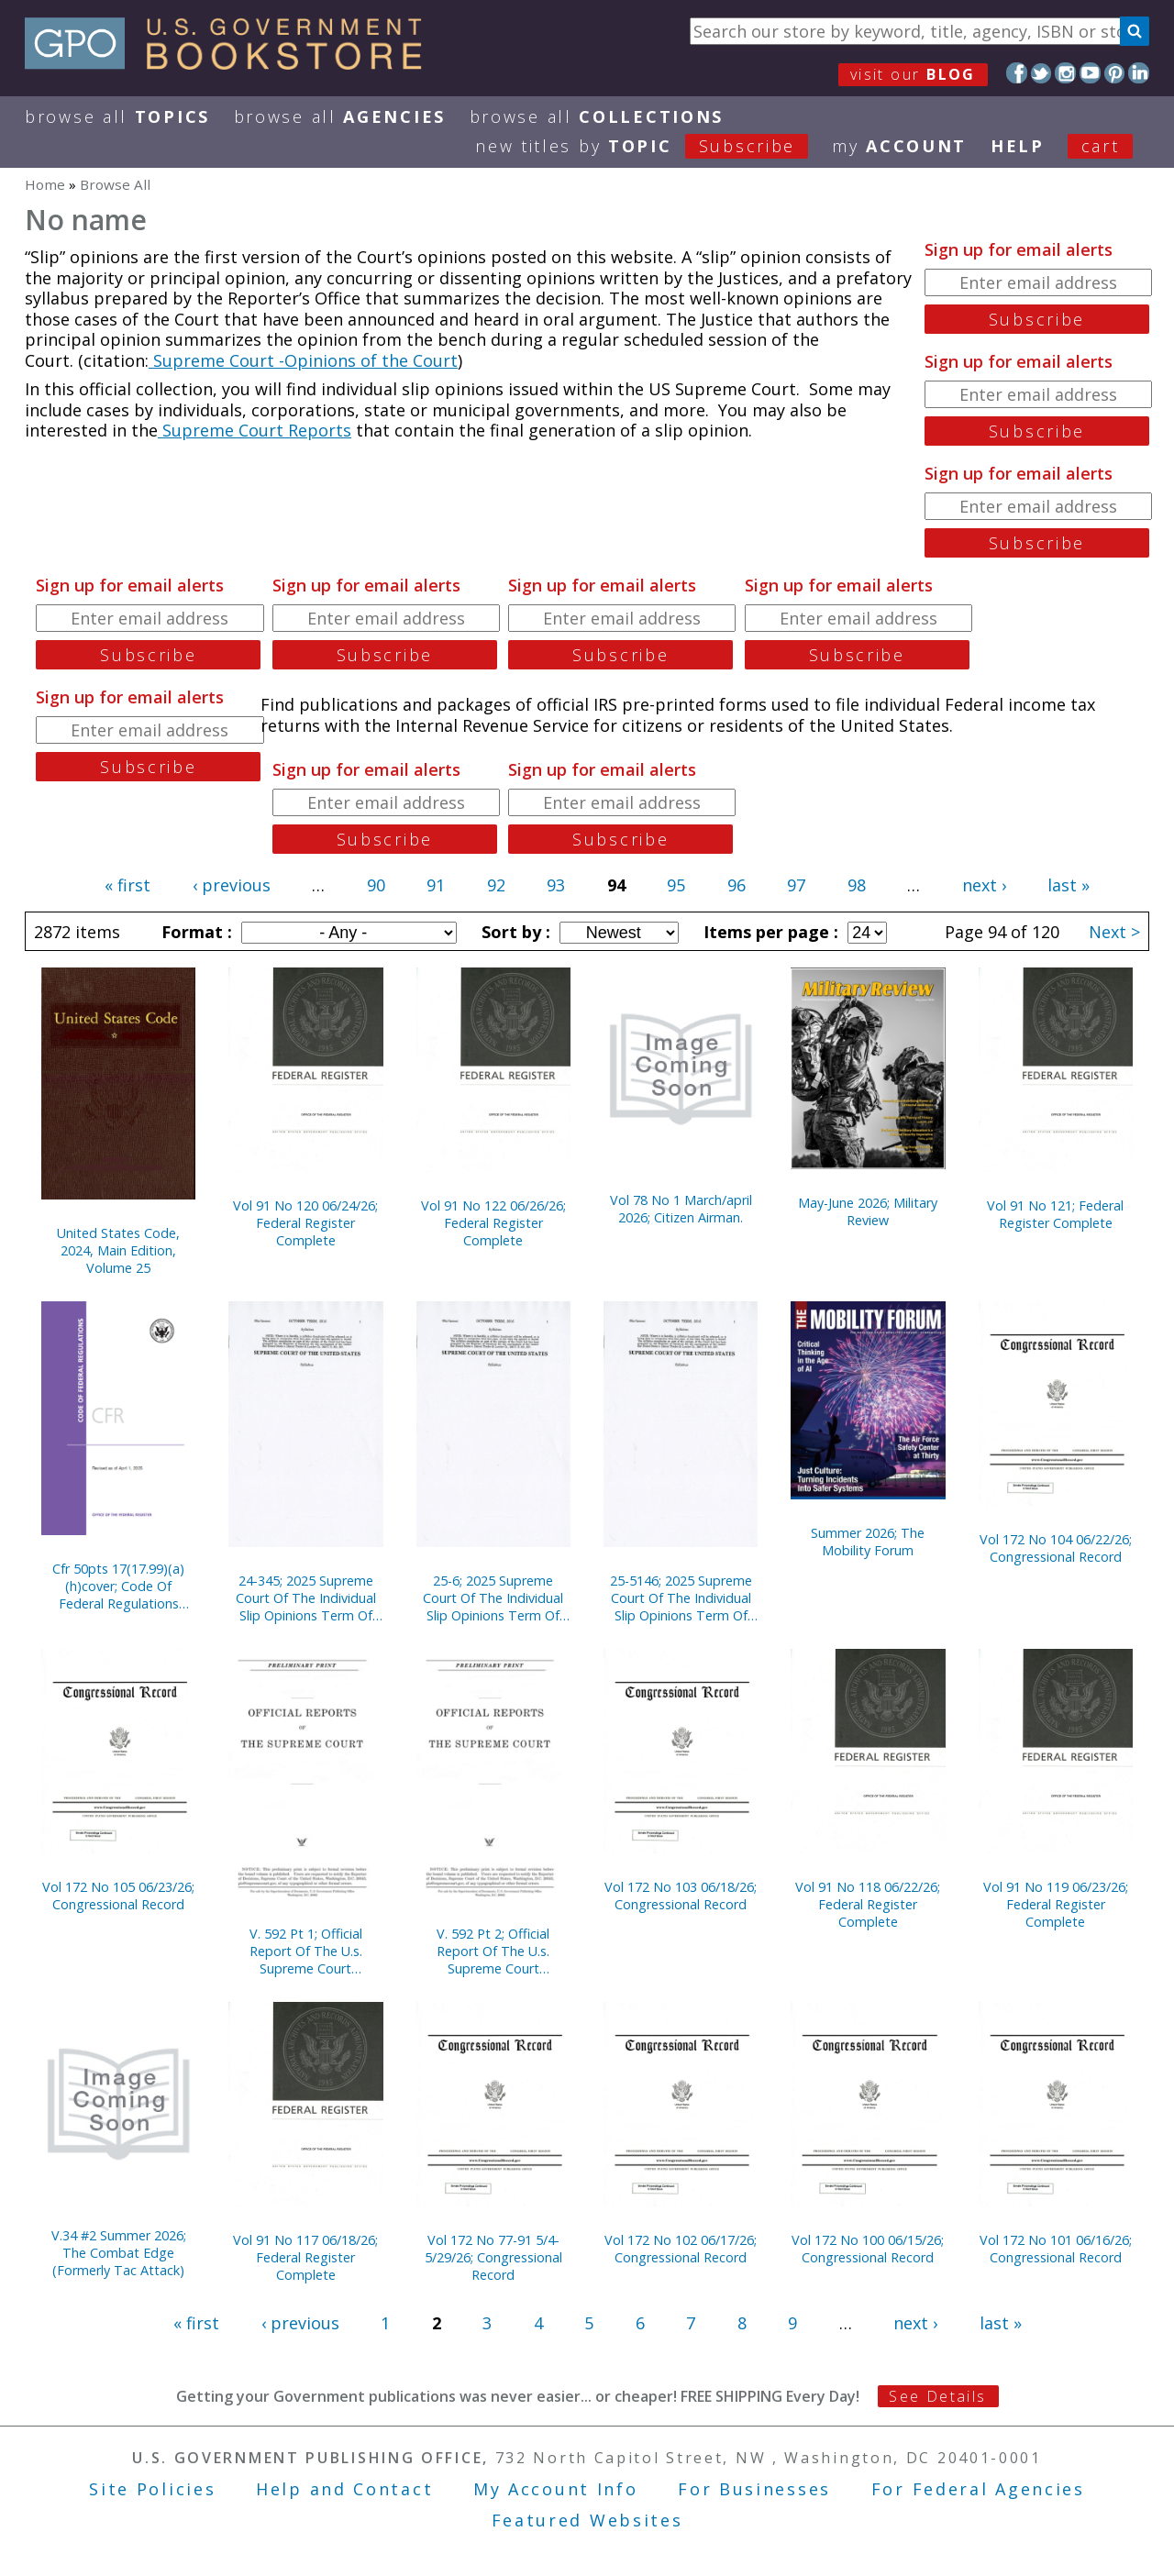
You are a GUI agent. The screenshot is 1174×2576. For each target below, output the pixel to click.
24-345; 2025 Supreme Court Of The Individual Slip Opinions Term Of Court (306, 1598)
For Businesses (754, 2489)
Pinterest (1114, 72)
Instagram (1065, 72)
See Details (937, 2396)
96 (736, 885)
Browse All (117, 116)
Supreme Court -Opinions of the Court (303, 360)
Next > (1114, 932)
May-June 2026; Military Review (867, 1211)
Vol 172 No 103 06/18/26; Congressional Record (680, 1895)
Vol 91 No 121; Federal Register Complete (1055, 1214)
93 (556, 885)
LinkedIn (1138, 72)
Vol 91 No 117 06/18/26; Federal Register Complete (305, 2257)
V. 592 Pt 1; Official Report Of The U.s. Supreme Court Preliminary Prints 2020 (305, 1951)
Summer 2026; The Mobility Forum (868, 1541)
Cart (1100, 146)
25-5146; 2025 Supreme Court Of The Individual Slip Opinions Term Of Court (681, 1598)
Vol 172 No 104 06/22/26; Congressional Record (1056, 1548)
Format (194, 932)
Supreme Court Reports (254, 430)
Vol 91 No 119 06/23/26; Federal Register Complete (1055, 1904)
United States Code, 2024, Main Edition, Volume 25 (118, 1250)
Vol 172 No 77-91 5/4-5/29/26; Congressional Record (493, 2257)
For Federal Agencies (978, 2489)
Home (45, 184)
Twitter (1041, 72)
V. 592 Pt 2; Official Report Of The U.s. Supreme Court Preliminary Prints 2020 (493, 1951)
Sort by (514, 932)
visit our (913, 74)
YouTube (1090, 72)
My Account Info (555, 2489)
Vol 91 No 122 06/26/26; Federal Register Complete (493, 1223)
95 (676, 885)
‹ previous (232, 885)
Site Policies (152, 2489)
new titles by (653, 146)
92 (496, 885)
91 (435, 885)
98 (856, 885)
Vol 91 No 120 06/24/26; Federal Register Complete (305, 1223)
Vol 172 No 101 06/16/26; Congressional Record (1056, 2248)
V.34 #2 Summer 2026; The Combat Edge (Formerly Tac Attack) (118, 2253)
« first (127, 885)
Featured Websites (587, 2520)
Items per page (768, 932)
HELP (1018, 146)
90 (376, 885)
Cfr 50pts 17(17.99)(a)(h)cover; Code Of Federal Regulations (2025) (118, 1586)
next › (984, 885)
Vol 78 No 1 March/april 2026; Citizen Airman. (681, 1208)
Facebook (1016, 72)
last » (1068, 885)
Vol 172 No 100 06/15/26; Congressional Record (868, 2248)
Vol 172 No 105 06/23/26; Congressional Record (118, 1895)
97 (796, 885)
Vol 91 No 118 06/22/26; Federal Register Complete (867, 1904)
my (899, 146)
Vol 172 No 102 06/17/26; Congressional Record (680, 2248)
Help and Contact (344, 2489)
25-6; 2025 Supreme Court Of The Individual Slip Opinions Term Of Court (493, 1598)
